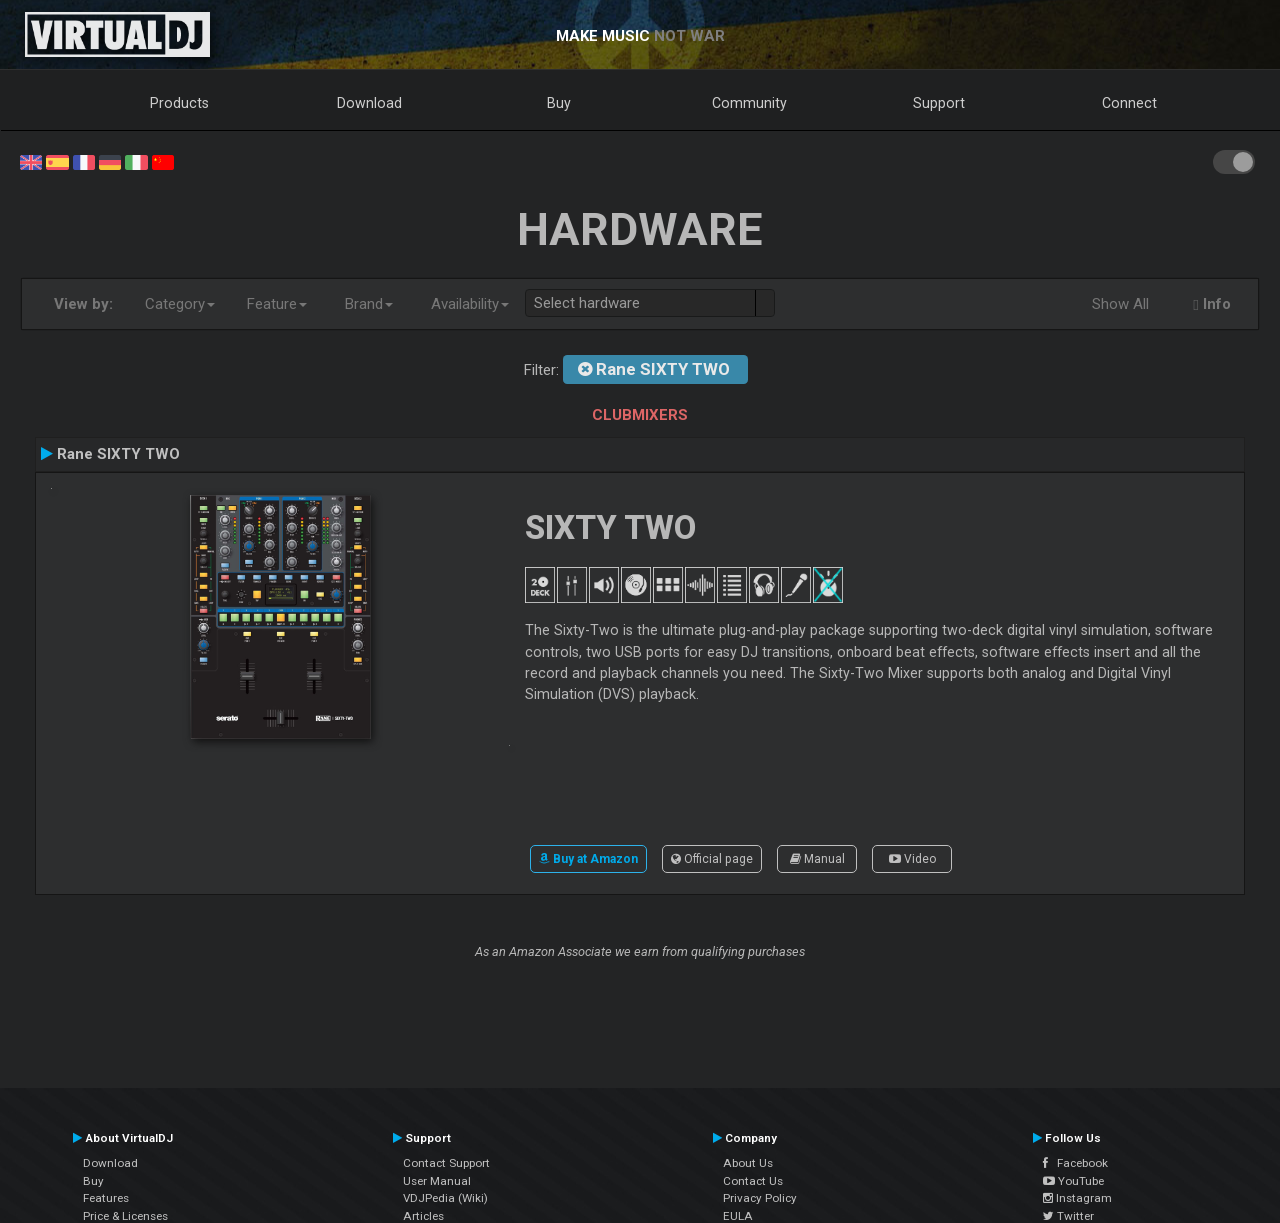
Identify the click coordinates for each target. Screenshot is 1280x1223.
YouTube (1073, 1181)
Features (106, 1198)
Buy (559, 103)
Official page (712, 859)
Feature (277, 304)
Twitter (1068, 1216)
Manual (817, 859)
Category (180, 304)
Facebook (1075, 1163)
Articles (423, 1216)
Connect (1129, 103)
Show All (1120, 304)
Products (179, 103)
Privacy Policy (760, 1198)
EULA (738, 1216)
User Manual (437, 1181)
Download (369, 103)
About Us (748, 1163)
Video (912, 859)
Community (749, 103)
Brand (369, 304)
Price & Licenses (125, 1216)
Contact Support (446, 1163)
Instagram (1077, 1198)
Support (939, 103)
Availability (470, 304)
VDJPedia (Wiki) (445, 1198)
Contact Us (753, 1181)
